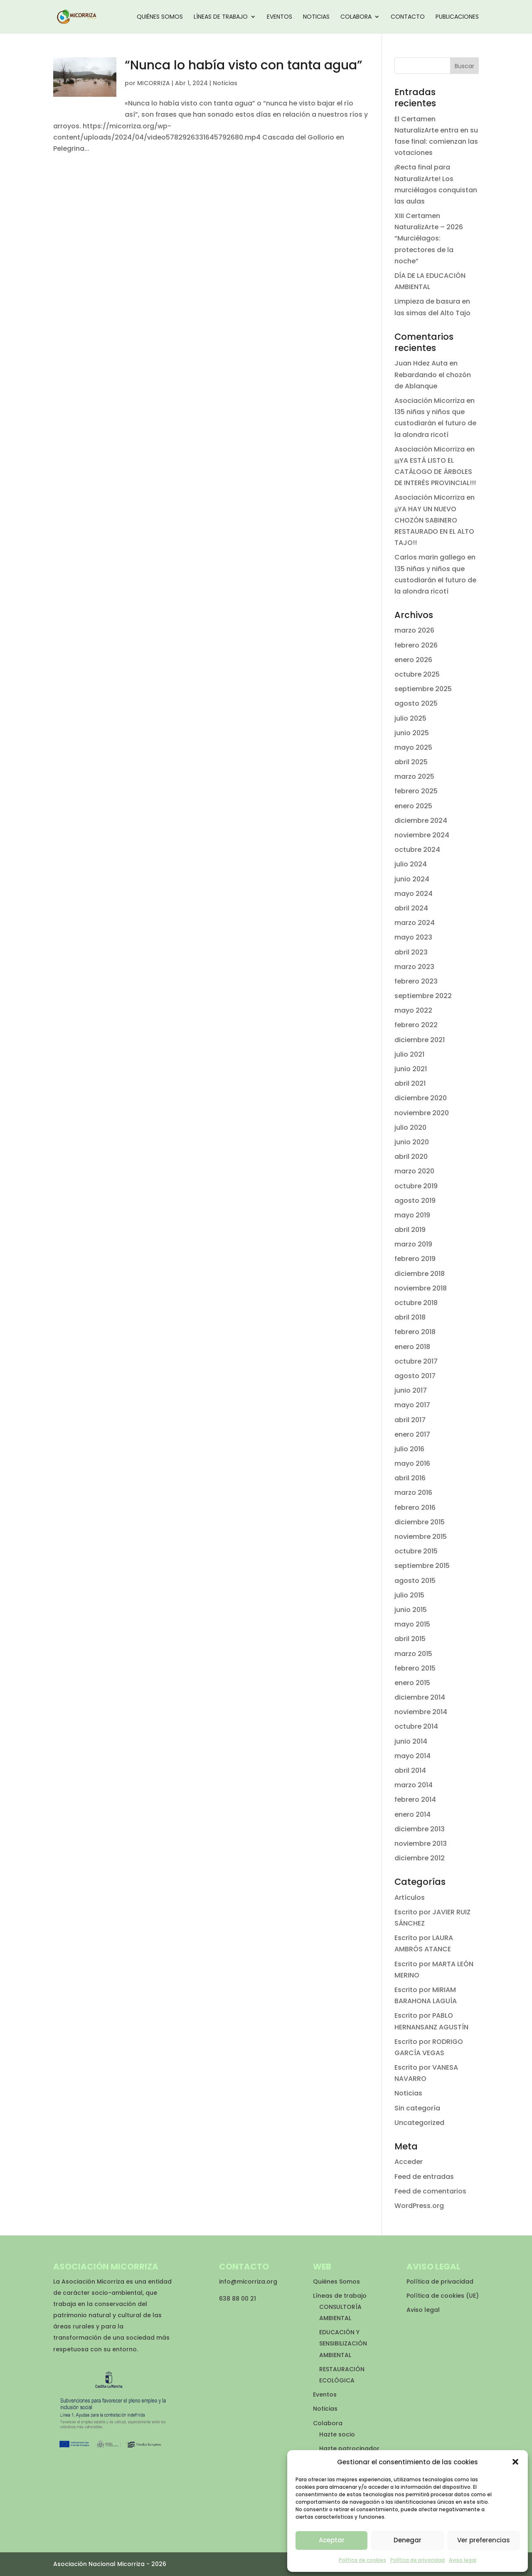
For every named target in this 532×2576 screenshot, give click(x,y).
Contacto (408, 17)
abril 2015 (410, 1639)
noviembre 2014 (420, 1712)
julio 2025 (410, 718)
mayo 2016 (412, 1463)
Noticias (316, 17)
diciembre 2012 (419, 1858)
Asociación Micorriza (429, 400)
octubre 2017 (416, 1361)
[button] (515, 2462)
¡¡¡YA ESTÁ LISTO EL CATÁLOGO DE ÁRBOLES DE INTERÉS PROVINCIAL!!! (435, 472)
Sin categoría (417, 2108)
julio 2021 (409, 1054)
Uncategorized (419, 2122)
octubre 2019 (416, 1186)
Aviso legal (462, 2560)
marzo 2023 (414, 967)
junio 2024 (411, 879)
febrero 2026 (416, 645)
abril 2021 (410, 1083)
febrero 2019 (415, 1258)
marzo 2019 (413, 1244)
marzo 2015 (413, 1653)
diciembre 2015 (419, 1522)
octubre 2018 (416, 1303)
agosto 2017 (415, 1376)
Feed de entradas (424, 2176)
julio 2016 (409, 1449)
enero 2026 (413, 660)
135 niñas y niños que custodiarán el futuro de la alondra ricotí (435, 423)
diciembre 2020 (420, 1098)
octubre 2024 (417, 849)
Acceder (408, 2161)
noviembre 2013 (420, 1843)
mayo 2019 (412, 1215)
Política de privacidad (417, 2560)
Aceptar (332, 2540)
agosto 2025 (416, 703)
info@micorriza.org (248, 2281)
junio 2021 (410, 1069)
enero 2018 (412, 1347)
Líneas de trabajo (221, 17)
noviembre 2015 (420, 1536)
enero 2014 (412, 1814)
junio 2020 (411, 1142)
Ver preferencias (483, 2540)
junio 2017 (410, 1390)
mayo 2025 (413, 747)
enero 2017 (412, 1434)
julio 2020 (410, 1127)
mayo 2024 (413, 893)
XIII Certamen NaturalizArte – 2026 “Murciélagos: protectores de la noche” (428, 238)
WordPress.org (419, 2205)
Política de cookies (362, 2560)
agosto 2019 (415, 1200)
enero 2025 (413, 806)
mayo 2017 (412, 1405)
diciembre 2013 (419, 1829)
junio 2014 (410, 1741)
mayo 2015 (412, 1624)
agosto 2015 (415, 1580)
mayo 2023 (413, 937)
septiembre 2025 (423, 689)
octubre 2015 (416, 1551)
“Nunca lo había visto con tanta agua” (243, 65)
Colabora (356, 17)
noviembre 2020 (421, 1113)
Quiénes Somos (160, 17)
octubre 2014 (416, 1726)
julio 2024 (410, 864)
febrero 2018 (415, 1332)
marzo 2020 (414, 1171)
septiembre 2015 (422, 1565)
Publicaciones (457, 17)
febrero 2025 (416, 791)
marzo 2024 (414, 922)
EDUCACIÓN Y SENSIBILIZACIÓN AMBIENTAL (343, 2343)
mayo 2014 (412, 1756)
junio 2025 (411, 733)
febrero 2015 (415, 1668)
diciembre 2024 (420, 820)
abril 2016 (410, 1478)
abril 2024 (411, 908)
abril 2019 (410, 1229)
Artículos (409, 1897)
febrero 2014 (415, 1799)
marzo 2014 (413, 1785)
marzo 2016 (413, 1492)
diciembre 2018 (419, 1273)
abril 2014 (410, 1770)
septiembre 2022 (423, 996)
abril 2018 (410, 1317)
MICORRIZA (153, 83)
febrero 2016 (415, 1507)
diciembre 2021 (419, 1040)
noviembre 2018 (420, 1288)
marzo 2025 (414, 776)
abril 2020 (411, 1156)
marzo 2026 (414, 630)
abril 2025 (411, 762)
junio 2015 (410, 1609)
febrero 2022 (416, 1025)
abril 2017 (410, 1420)
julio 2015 (409, 1595)
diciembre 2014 (419, 1697)
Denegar (407, 2540)
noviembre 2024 (421, 835)
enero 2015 (412, 1683)
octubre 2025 (417, 674)
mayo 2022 (413, 1010)
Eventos (279, 17)
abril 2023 (411, 952)
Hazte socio (337, 2434)
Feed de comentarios (430, 2191)
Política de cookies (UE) (442, 2295)
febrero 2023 (416, 981)
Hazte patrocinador (349, 2448)
